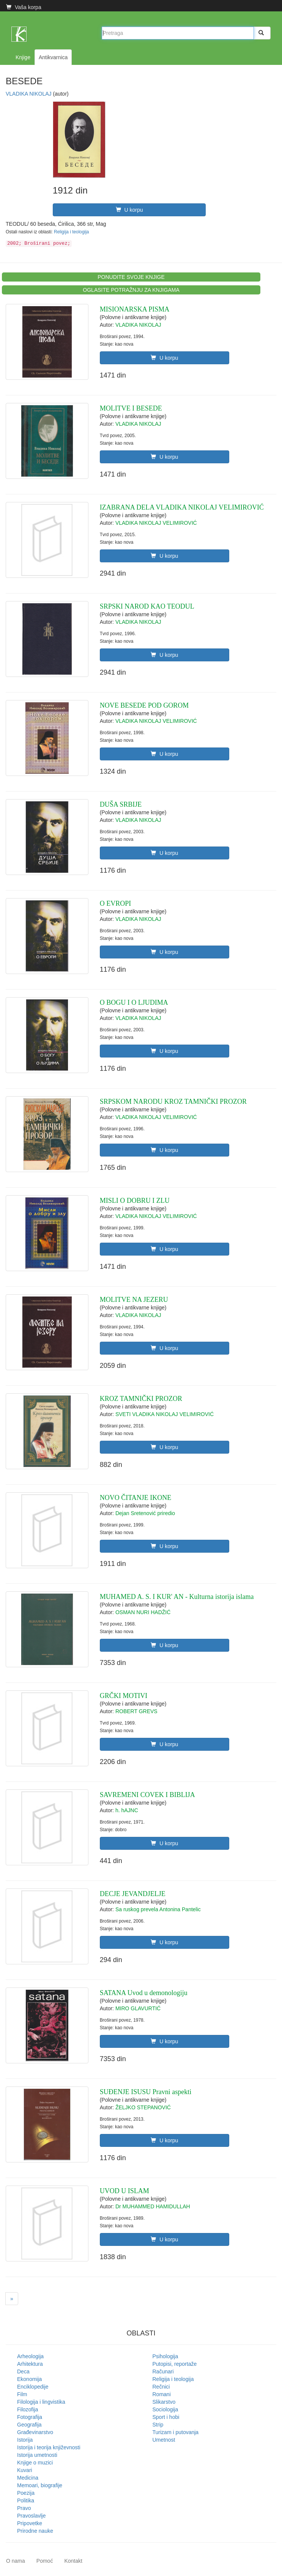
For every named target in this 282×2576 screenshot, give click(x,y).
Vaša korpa (23, 7)
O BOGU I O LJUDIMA (134, 1002)
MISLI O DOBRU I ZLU (135, 1200)
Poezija (26, 2493)
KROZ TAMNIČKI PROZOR (141, 1398)
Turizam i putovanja (176, 2432)
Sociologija (165, 2409)
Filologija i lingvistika (41, 2402)
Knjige (23, 57)
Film (22, 2394)
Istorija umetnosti (37, 2455)
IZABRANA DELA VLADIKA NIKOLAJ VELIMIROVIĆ (182, 507)
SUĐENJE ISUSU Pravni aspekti (146, 2092)
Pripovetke (29, 2523)
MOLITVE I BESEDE (131, 408)
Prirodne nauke (35, 2531)
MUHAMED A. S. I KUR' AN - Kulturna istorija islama (177, 1596)
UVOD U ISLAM (124, 2191)
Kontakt (73, 2561)
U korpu (129, 210)
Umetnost (164, 2440)
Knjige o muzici (35, 2463)
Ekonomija (29, 2379)
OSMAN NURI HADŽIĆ (142, 1612)
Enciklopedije (33, 2387)
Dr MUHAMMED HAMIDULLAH (152, 2206)
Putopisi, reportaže (175, 2364)
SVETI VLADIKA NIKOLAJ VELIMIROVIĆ (164, 1414)
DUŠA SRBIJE (121, 804)
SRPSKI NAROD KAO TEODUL (147, 606)
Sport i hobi (166, 2417)
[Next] (11, 2298)
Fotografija (29, 2417)
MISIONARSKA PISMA (135, 309)
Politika (25, 2500)
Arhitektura (30, 2364)
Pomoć (44, 2561)
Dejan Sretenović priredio (145, 1513)
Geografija (29, 2425)
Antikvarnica (53, 57)
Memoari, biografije (39, 2485)
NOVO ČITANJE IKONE (136, 1497)
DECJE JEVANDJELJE (132, 1894)
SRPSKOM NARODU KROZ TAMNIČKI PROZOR (173, 1101)
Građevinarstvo (35, 2432)
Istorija (25, 2440)
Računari (163, 2371)
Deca (23, 2371)
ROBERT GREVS (136, 1711)
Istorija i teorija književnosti (48, 2447)
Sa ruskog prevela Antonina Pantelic (158, 1909)
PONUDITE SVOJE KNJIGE (131, 277)
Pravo (24, 2508)
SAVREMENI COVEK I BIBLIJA (147, 1795)
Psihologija (165, 2356)
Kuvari (24, 2470)
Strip (158, 2425)
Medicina (27, 2478)
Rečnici (161, 2387)
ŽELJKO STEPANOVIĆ (143, 2107)
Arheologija (30, 2356)
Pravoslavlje (31, 2516)
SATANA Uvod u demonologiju (143, 1993)
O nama (15, 2561)
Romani (162, 2394)
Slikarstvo (164, 2402)
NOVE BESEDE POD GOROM (144, 705)
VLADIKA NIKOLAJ (29, 94)
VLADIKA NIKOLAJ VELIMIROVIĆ (156, 523)
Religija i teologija (71, 231)
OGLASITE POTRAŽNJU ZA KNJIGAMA (131, 290)
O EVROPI (115, 903)
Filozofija (27, 2409)
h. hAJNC (126, 1810)
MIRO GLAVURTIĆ (138, 2008)
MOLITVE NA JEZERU (134, 1299)
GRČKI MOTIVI (124, 1695)
